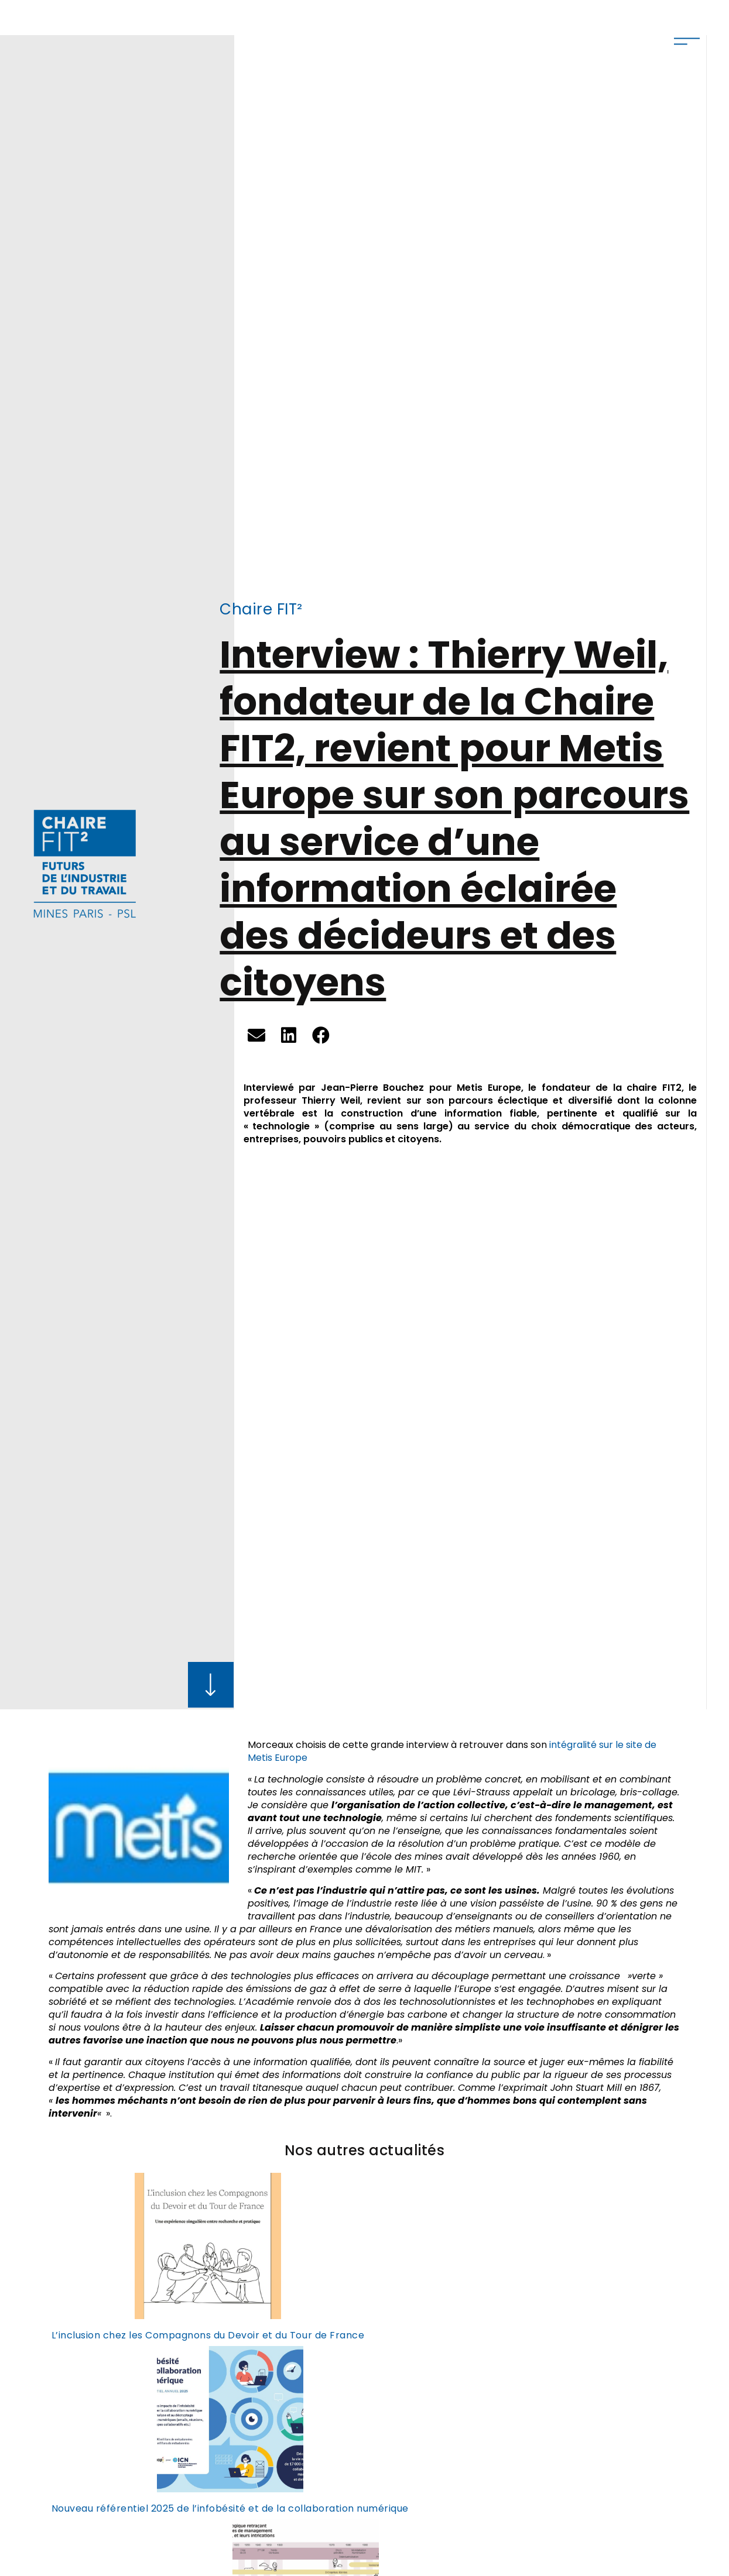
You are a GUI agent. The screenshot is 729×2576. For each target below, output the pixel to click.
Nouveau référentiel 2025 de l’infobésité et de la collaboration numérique (230, 2508)
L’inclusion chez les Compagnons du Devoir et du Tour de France (208, 2335)
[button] (257, 1035)
